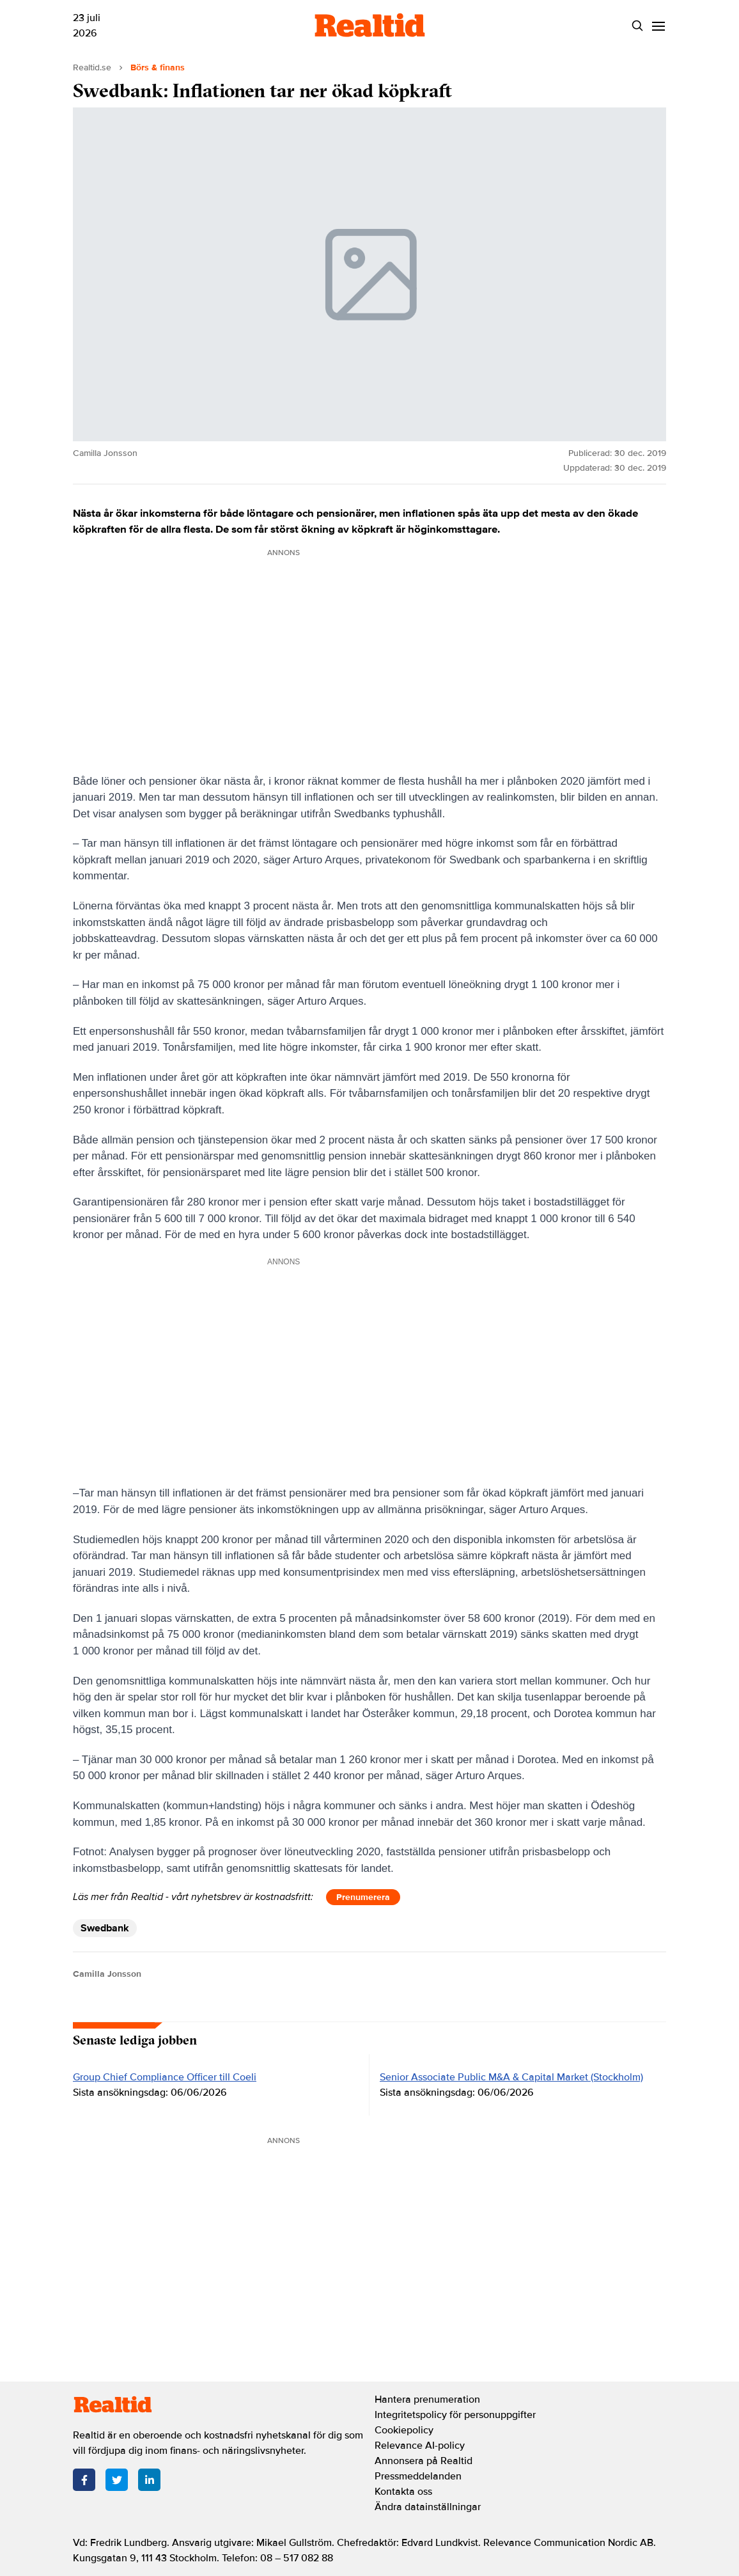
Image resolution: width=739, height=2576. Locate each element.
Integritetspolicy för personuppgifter (455, 2414)
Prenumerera (363, 1897)
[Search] (637, 26)
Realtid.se (92, 67)
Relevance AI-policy (420, 2445)
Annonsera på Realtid (423, 2460)
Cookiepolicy (404, 2430)
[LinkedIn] (149, 2480)
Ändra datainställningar (428, 2507)
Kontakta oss (403, 2491)
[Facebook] (84, 2480)
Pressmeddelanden (418, 2476)
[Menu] (658, 26)
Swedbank (105, 1928)
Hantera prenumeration (427, 2399)
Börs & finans (157, 67)
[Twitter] (116, 2480)
